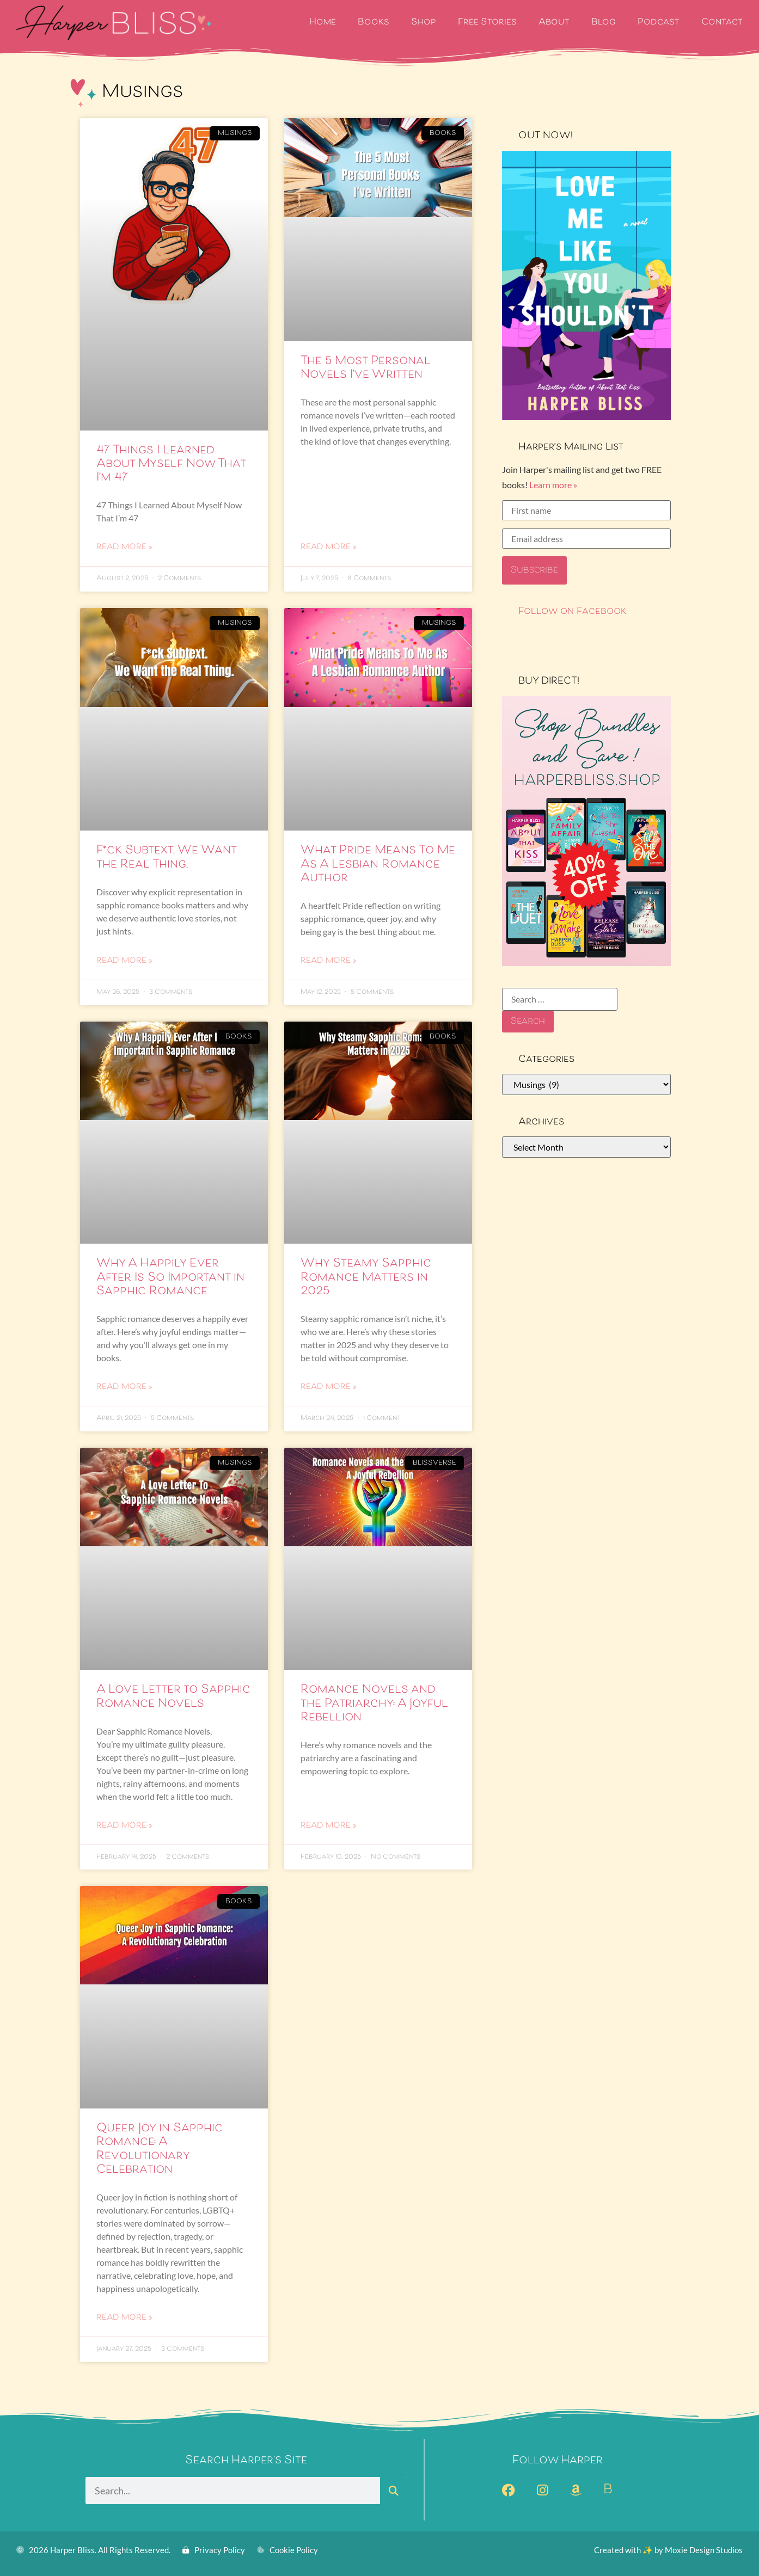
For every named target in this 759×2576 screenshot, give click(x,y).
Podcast (659, 22)
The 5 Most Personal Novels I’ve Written (366, 368)
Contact (722, 22)
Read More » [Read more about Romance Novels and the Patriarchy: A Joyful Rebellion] (328, 1826)
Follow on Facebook (572, 611)
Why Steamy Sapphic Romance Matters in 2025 (366, 1277)
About (554, 22)
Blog (603, 22)
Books (373, 22)
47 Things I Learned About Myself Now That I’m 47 (171, 464)
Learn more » (553, 484)
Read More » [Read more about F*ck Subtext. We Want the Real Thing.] (124, 961)
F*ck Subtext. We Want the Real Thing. (166, 857)
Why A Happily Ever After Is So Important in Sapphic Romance (170, 1277)
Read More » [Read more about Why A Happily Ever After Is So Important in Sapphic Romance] (124, 1387)
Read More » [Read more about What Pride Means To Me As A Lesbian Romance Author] (328, 961)
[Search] (393, 2490)
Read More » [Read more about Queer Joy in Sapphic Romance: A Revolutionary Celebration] (124, 2318)
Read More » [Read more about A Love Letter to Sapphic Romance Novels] (124, 1826)
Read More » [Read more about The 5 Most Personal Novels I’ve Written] (328, 547)
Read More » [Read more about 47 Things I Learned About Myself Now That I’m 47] (124, 547)
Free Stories (487, 22)
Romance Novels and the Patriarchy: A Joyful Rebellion (374, 1703)
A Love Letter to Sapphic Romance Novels (173, 1696)
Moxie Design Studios (704, 2550)
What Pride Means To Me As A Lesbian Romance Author (378, 864)
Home (322, 22)
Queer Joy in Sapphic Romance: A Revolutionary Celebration (159, 2149)
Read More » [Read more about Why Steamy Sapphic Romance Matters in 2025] (328, 1387)
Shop (423, 22)
